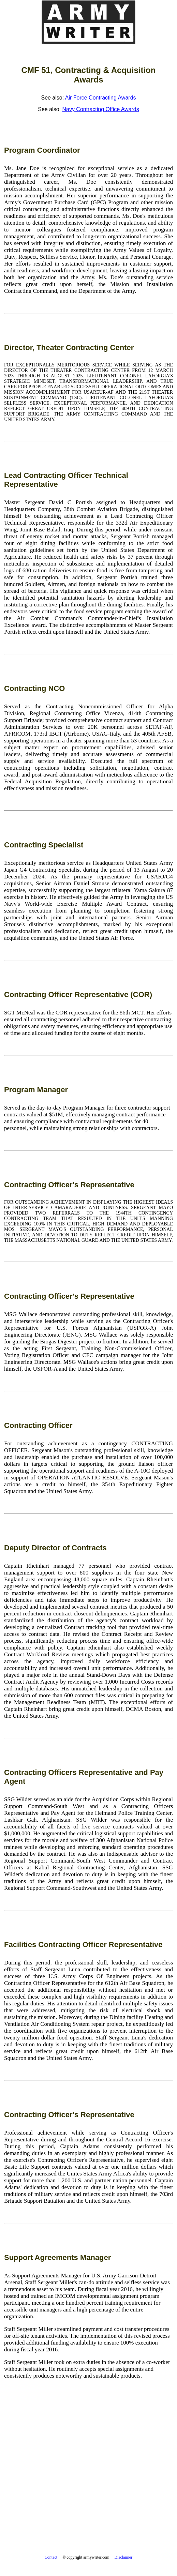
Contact (51, 2557)
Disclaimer (124, 2557)
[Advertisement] (88, 2488)
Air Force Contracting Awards (100, 98)
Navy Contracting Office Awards (100, 109)
